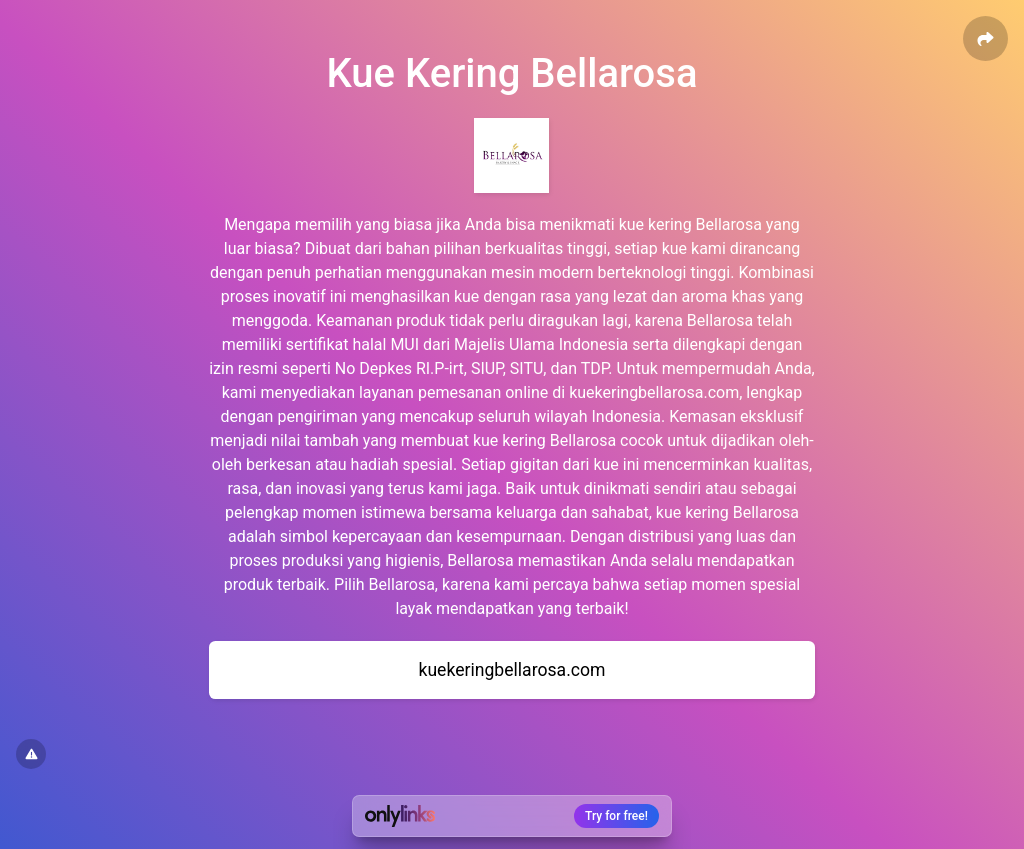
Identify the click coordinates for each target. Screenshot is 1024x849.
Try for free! (616, 816)
